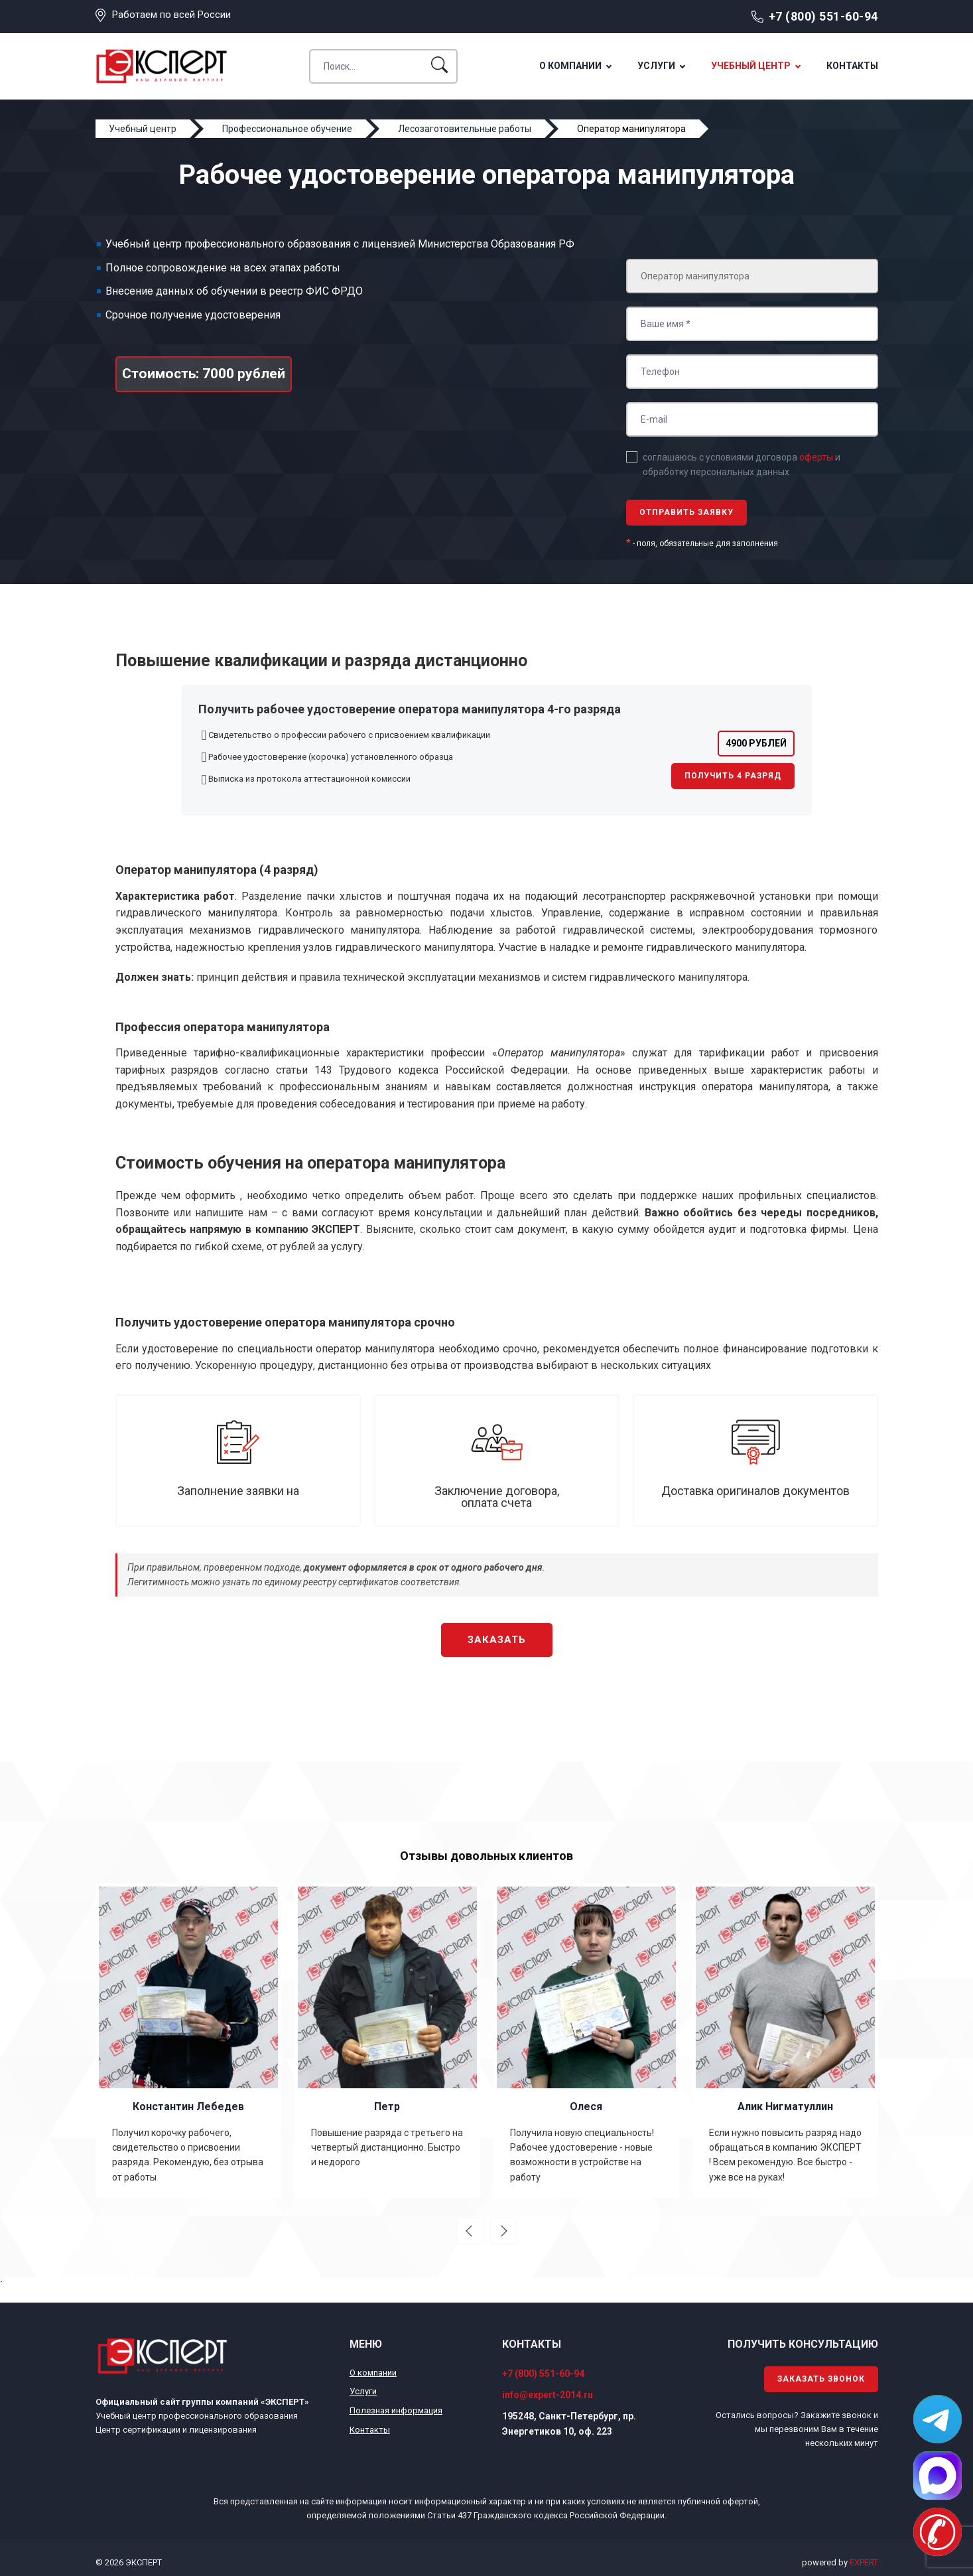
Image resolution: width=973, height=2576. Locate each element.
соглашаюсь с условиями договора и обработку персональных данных (741, 464)
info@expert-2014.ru (547, 2395)
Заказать (497, 1640)
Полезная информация (396, 2410)
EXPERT (864, 2562)
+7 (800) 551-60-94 (823, 16)
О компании (570, 65)
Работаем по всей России (171, 15)
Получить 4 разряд (732, 775)
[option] (188, 2040)
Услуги (656, 65)
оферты (816, 457)
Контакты (852, 65)
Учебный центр (751, 65)
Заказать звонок (821, 2379)
